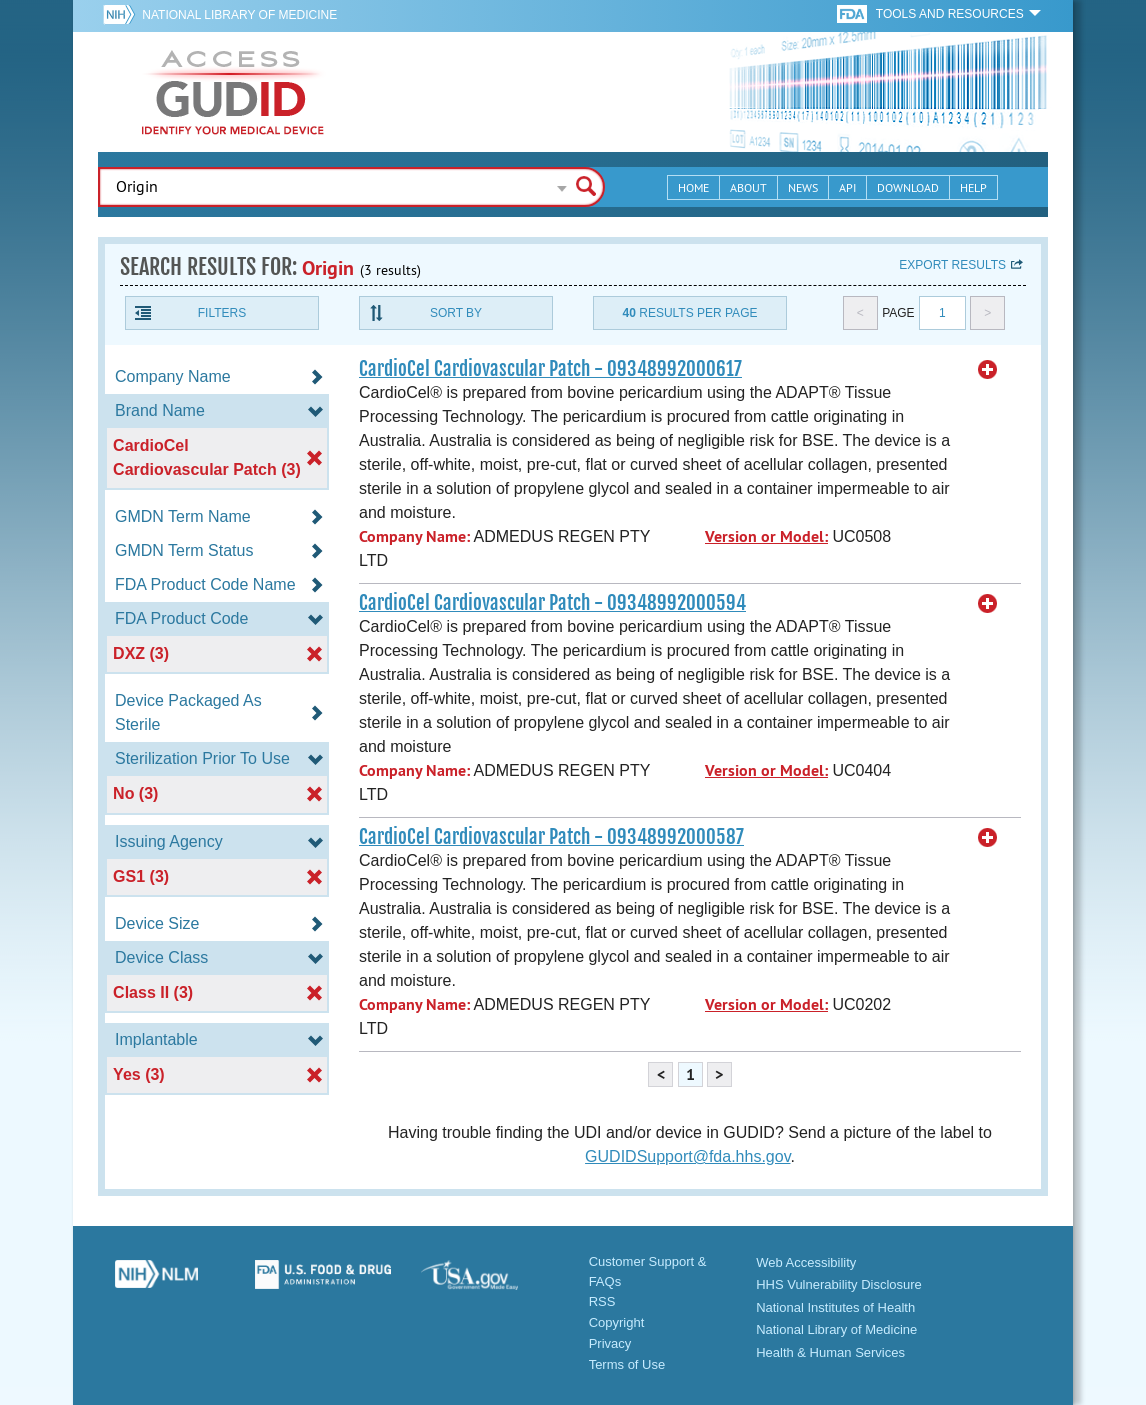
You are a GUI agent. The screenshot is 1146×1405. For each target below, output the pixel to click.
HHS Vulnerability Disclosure (839, 1284)
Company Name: (414, 536)
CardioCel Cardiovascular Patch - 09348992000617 (550, 369)
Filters (222, 313)
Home (693, 187)
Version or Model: (766, 536)
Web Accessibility (806, 1262)
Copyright (617, 1322)
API (847, 187)
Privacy (610, 1343)
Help (973, 187)
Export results (952, 265)
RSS (602, 1301)
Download (908, 187)
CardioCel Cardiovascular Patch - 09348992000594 (552, 603)
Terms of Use (627, 1364)
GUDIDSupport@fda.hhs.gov (687, 1156)
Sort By (456, 313)
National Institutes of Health (835, 1307)
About (748, 187)
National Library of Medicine (239, 15)
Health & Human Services (830, 1352)
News (803, 187)
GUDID (233, 92)
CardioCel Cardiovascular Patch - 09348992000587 (551, 837)
